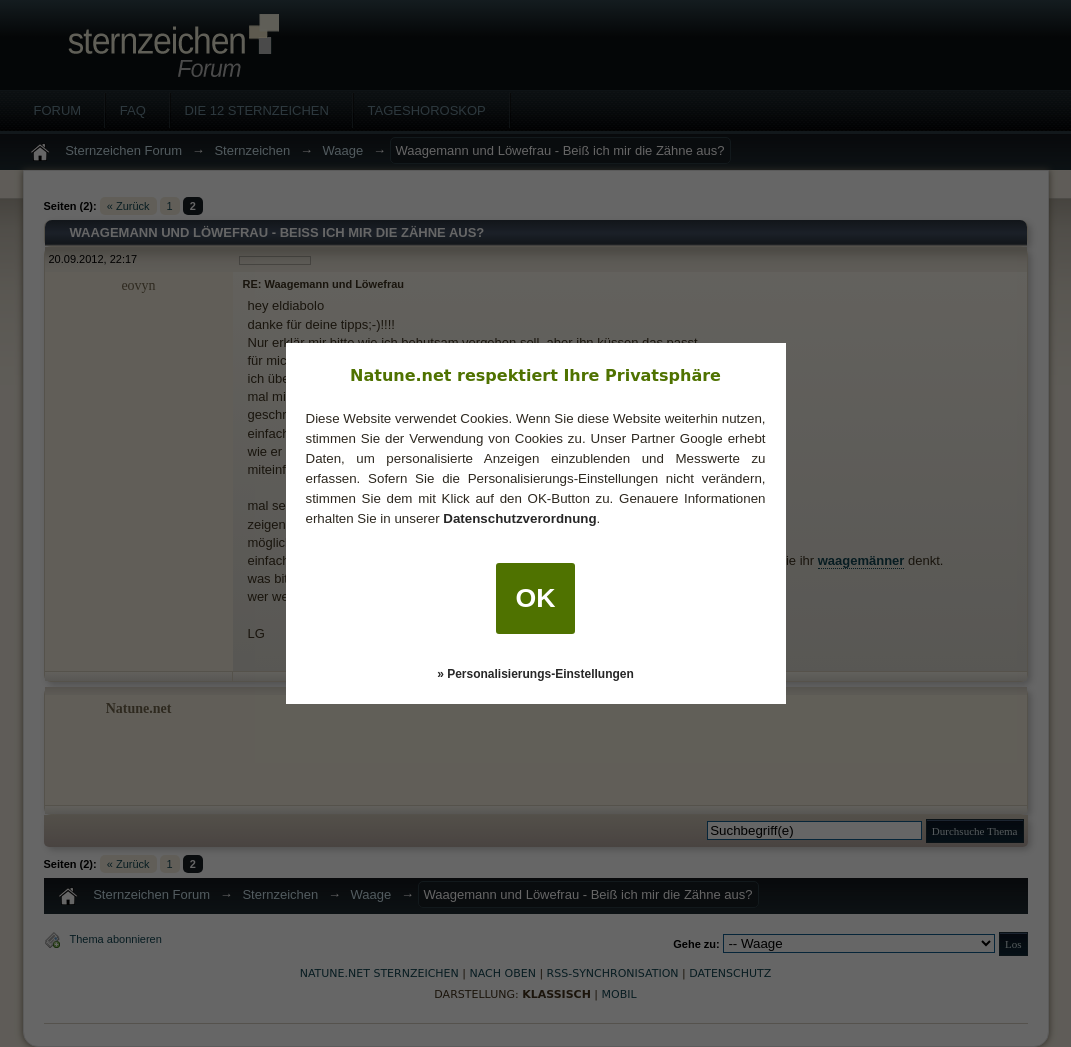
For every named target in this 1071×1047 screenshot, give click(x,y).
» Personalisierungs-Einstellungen (535, 674)
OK (536, 598)
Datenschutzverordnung (519, 518)
